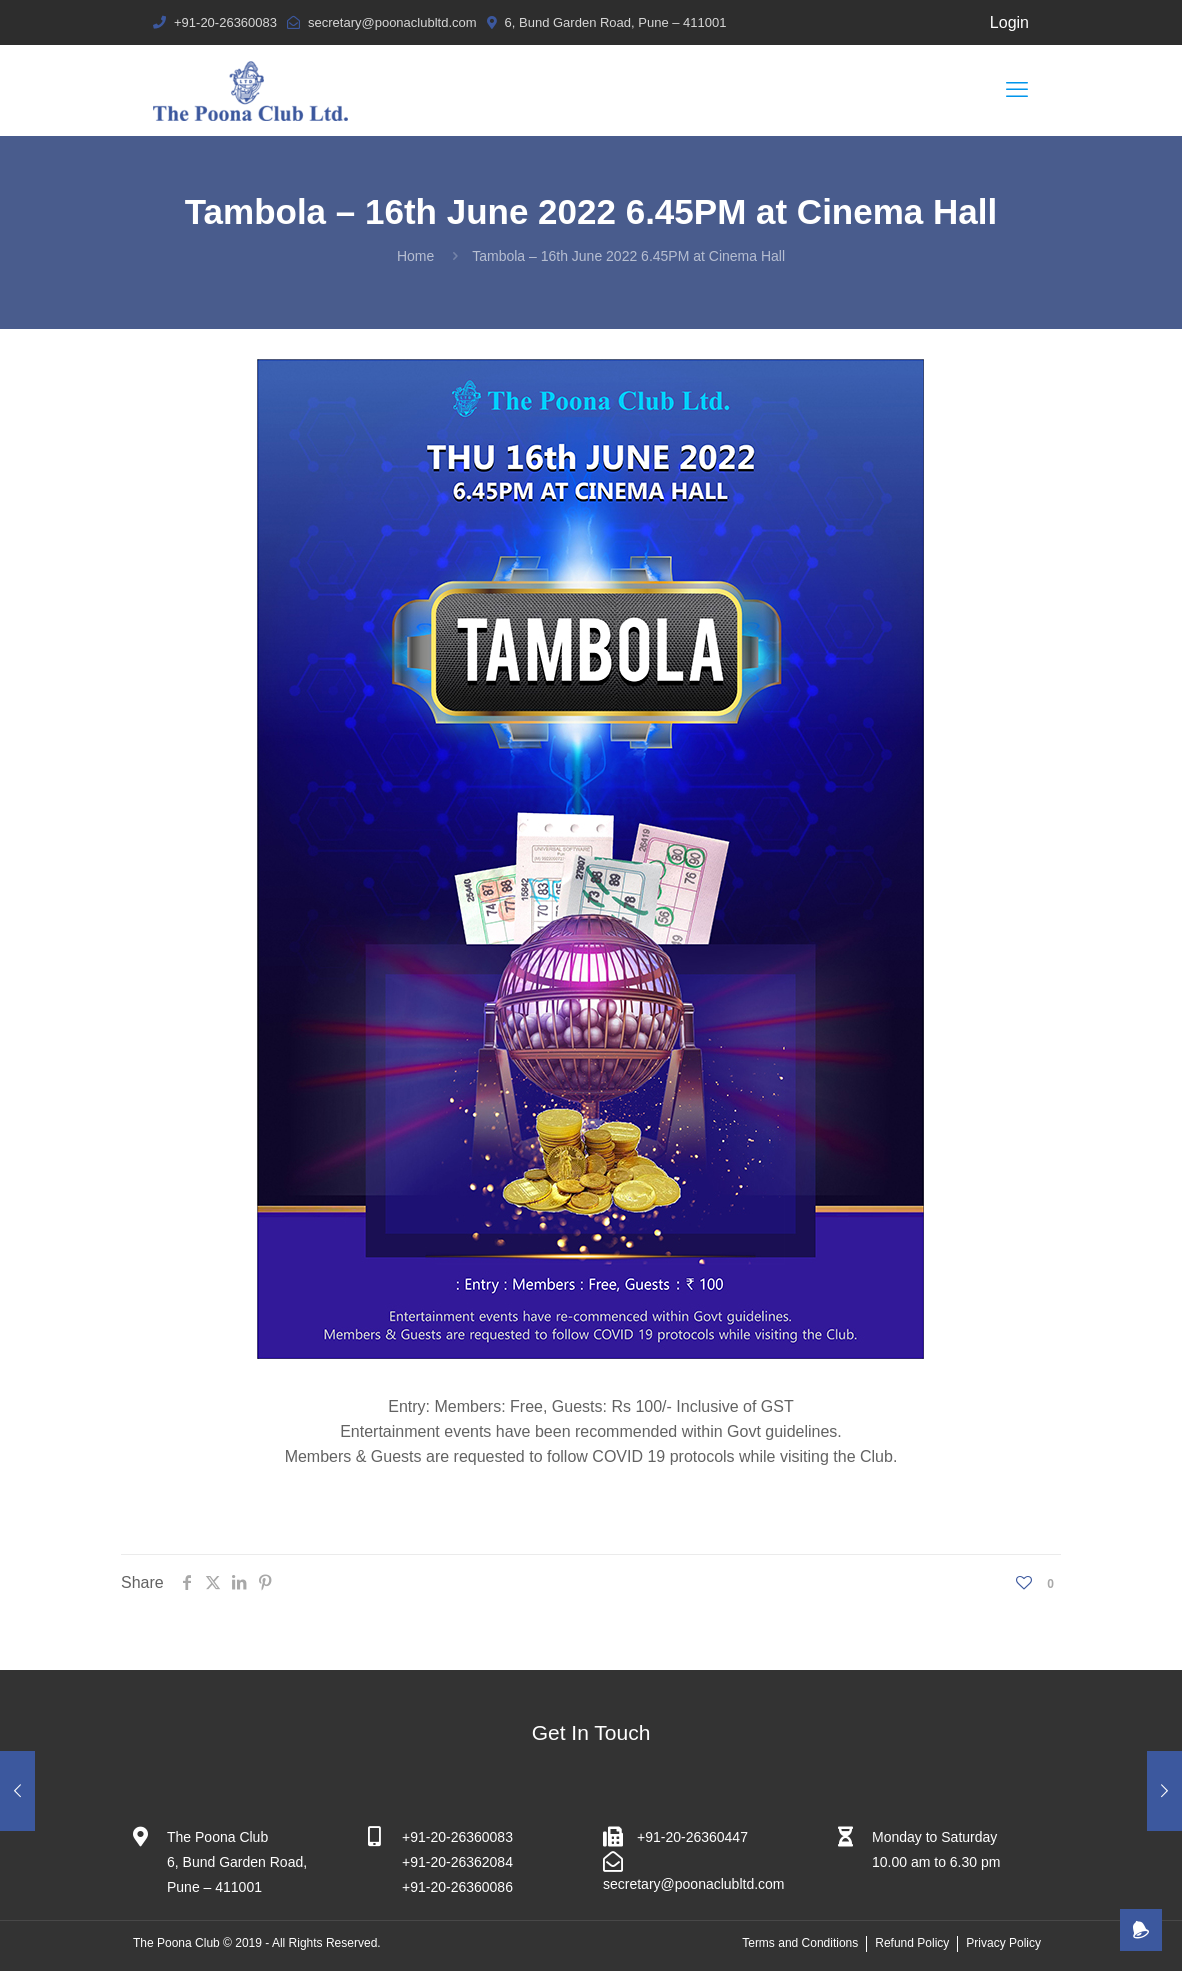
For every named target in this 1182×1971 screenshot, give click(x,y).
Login (1009, 22)
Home (415, 256)
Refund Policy (912, 1943)
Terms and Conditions (800, 1943)
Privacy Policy (1003, 1943)
